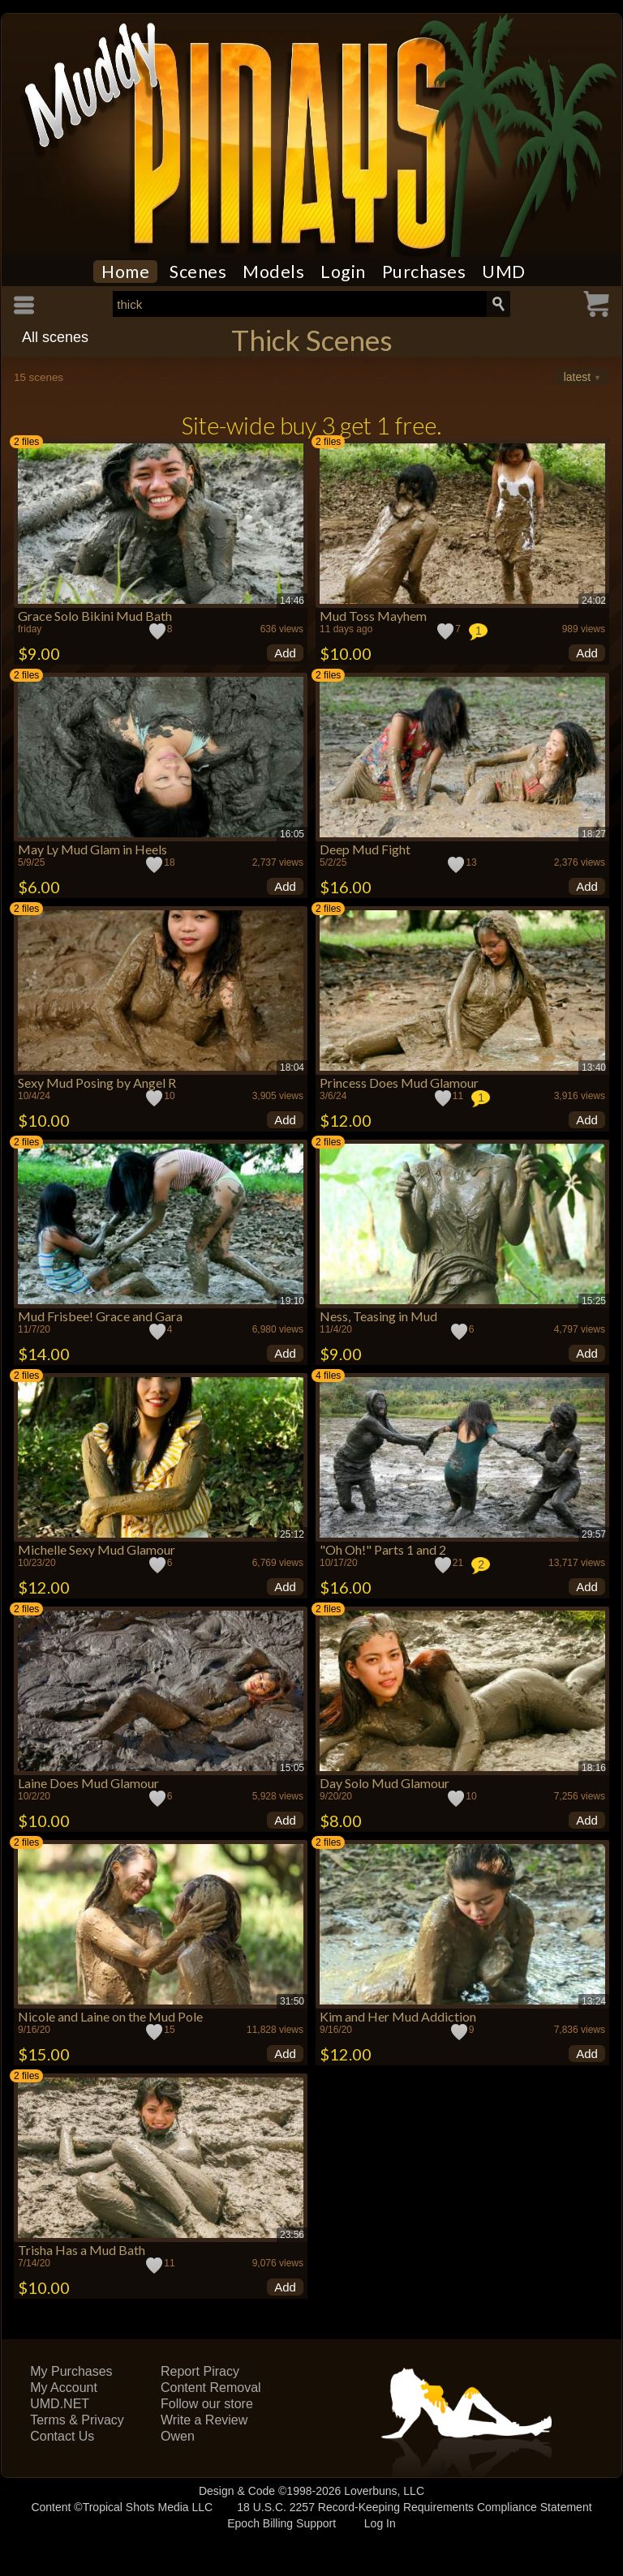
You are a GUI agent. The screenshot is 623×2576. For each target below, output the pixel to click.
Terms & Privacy (77, 2420)
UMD (504, 271)
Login (343, 271)
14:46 (292, 600)
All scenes (55, 337)
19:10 (292, 1301)
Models (273, 271)
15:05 (292, 1768)
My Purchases (71, 2371)
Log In (380, 2523)
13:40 (594, 1067)
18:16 (594, 1768)
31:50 (292, 2001)
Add (285, 653)
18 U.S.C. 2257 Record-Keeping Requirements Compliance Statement (414, 2507)
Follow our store (207, 2404)
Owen (178, 2436)
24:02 (594, 600)
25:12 (292, 1534)
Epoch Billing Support (281, 2523)
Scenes (198, 271)
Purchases (424, 271)
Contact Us (62, 2436)
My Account (63, 2387)
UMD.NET (59, 2404)
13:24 (594, 2001)
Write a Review (204, 2420)
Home (125, 271)
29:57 (594, 1534)
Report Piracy (200, 2371)
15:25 (594, 1301)
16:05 (292, 834)
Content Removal (211, 2387)
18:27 (594, 834)
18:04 (292, 1067)
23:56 (292, 2234)
